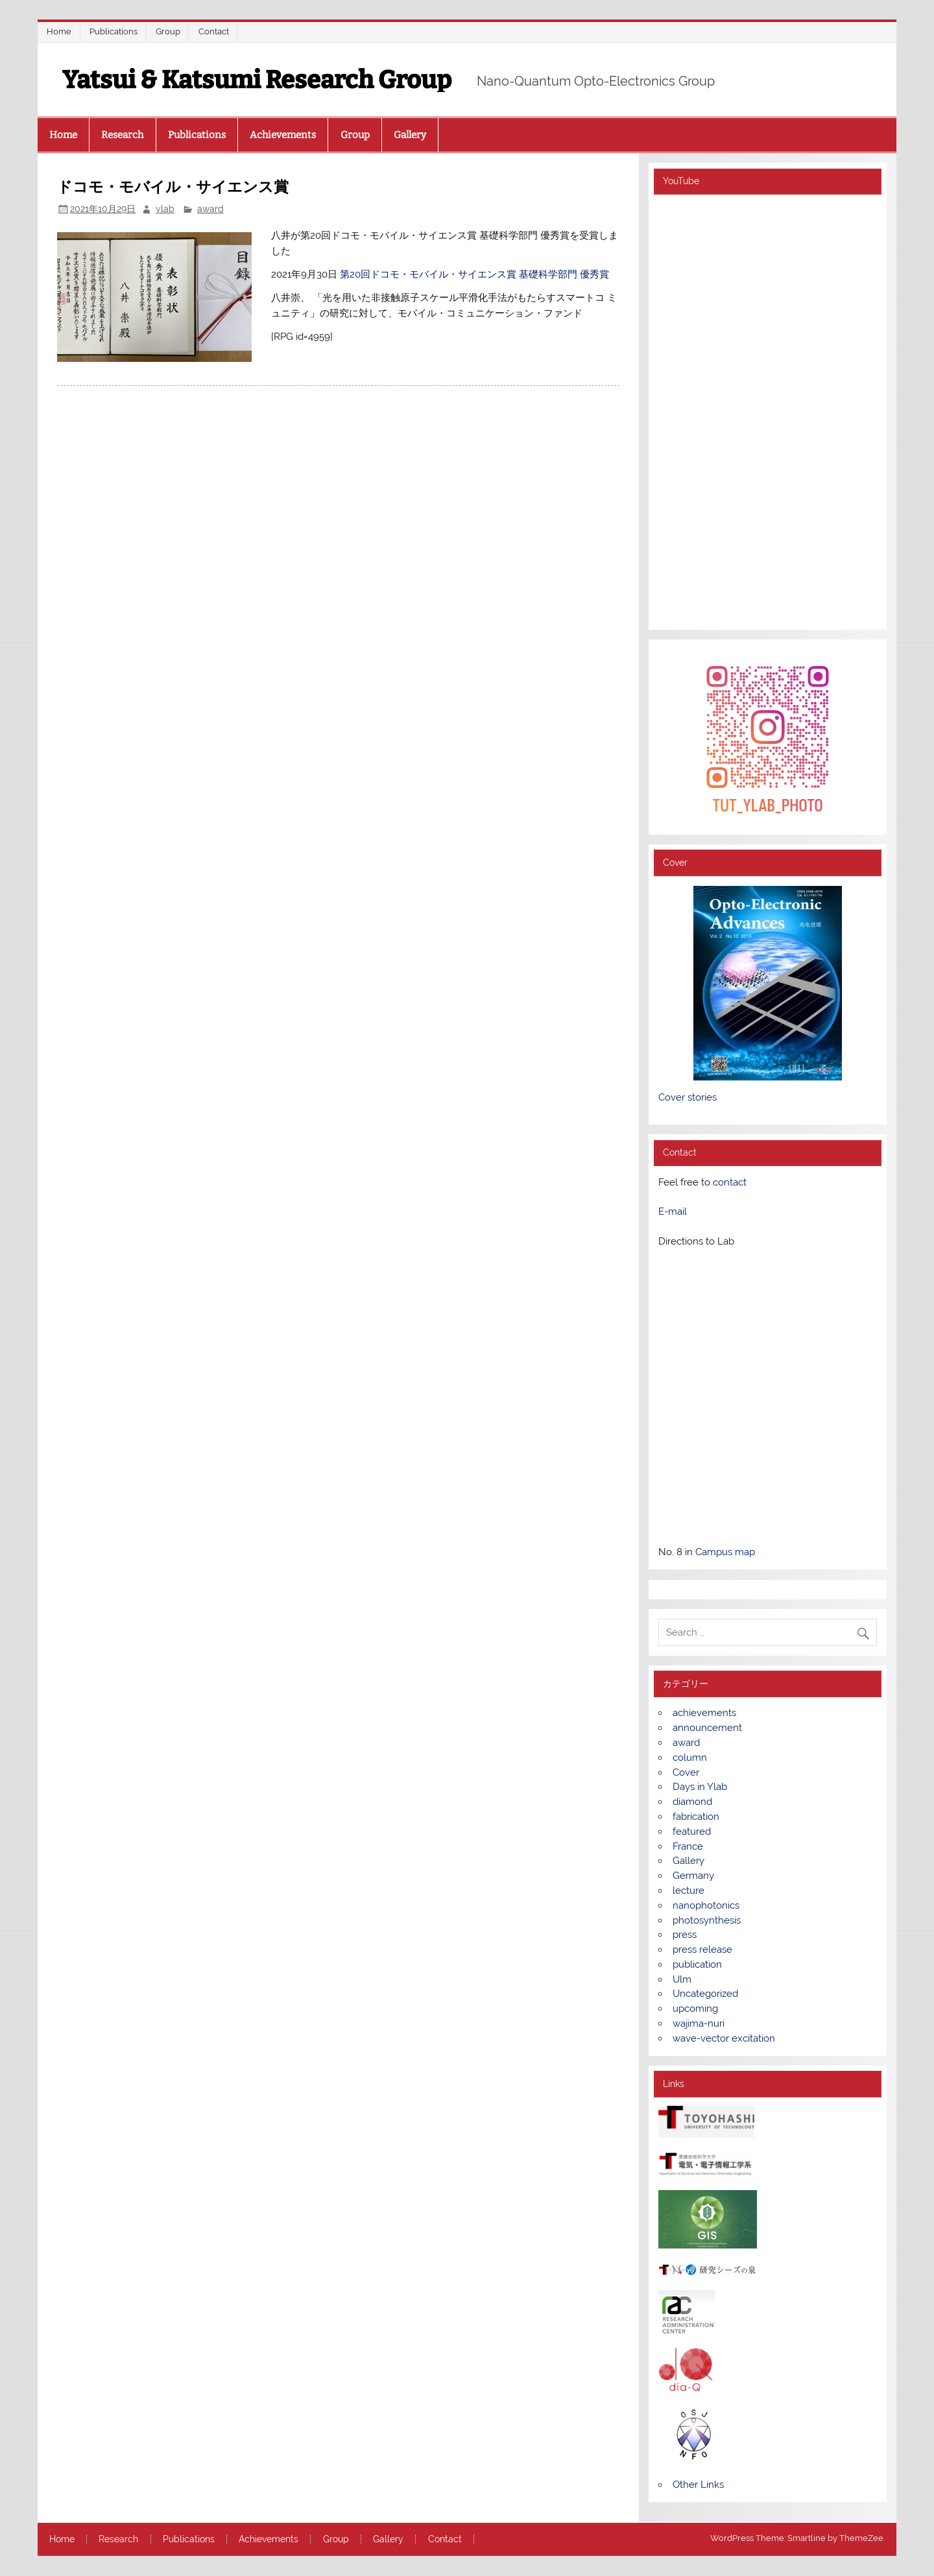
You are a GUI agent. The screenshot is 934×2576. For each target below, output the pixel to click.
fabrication (696, 1816)
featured (692, 1831)
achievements (704, 1713)
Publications (114, 31)
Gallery (410, 135)
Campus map (725, 1552)
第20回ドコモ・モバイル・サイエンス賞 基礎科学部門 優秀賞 (474, 274)
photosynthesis (707, 1920)
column (690, 1757)
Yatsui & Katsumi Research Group (256, 80)
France (688, 1846)
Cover (686, 1772)
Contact (213, 31)
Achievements (283, 135)
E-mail (672, 1211)
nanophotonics (706, 1905)
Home (59, 31)
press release (702, 1949)
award (210, 209)
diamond (692, 1801)
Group (168, 31)
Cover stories (687, 1097)
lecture (688, 1890)
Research (122, 135)
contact (730, 1182)
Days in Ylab (700, 1787)
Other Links (698, 2484)
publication (697, 1964)
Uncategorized (705, 1993)
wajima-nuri (698, 2023)
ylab (165, 209)
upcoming (695, 2008)
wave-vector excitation (724, 2038)
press (685, 1934)
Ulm (682, 1979)
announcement (707, 1728)
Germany (693, 1875)
